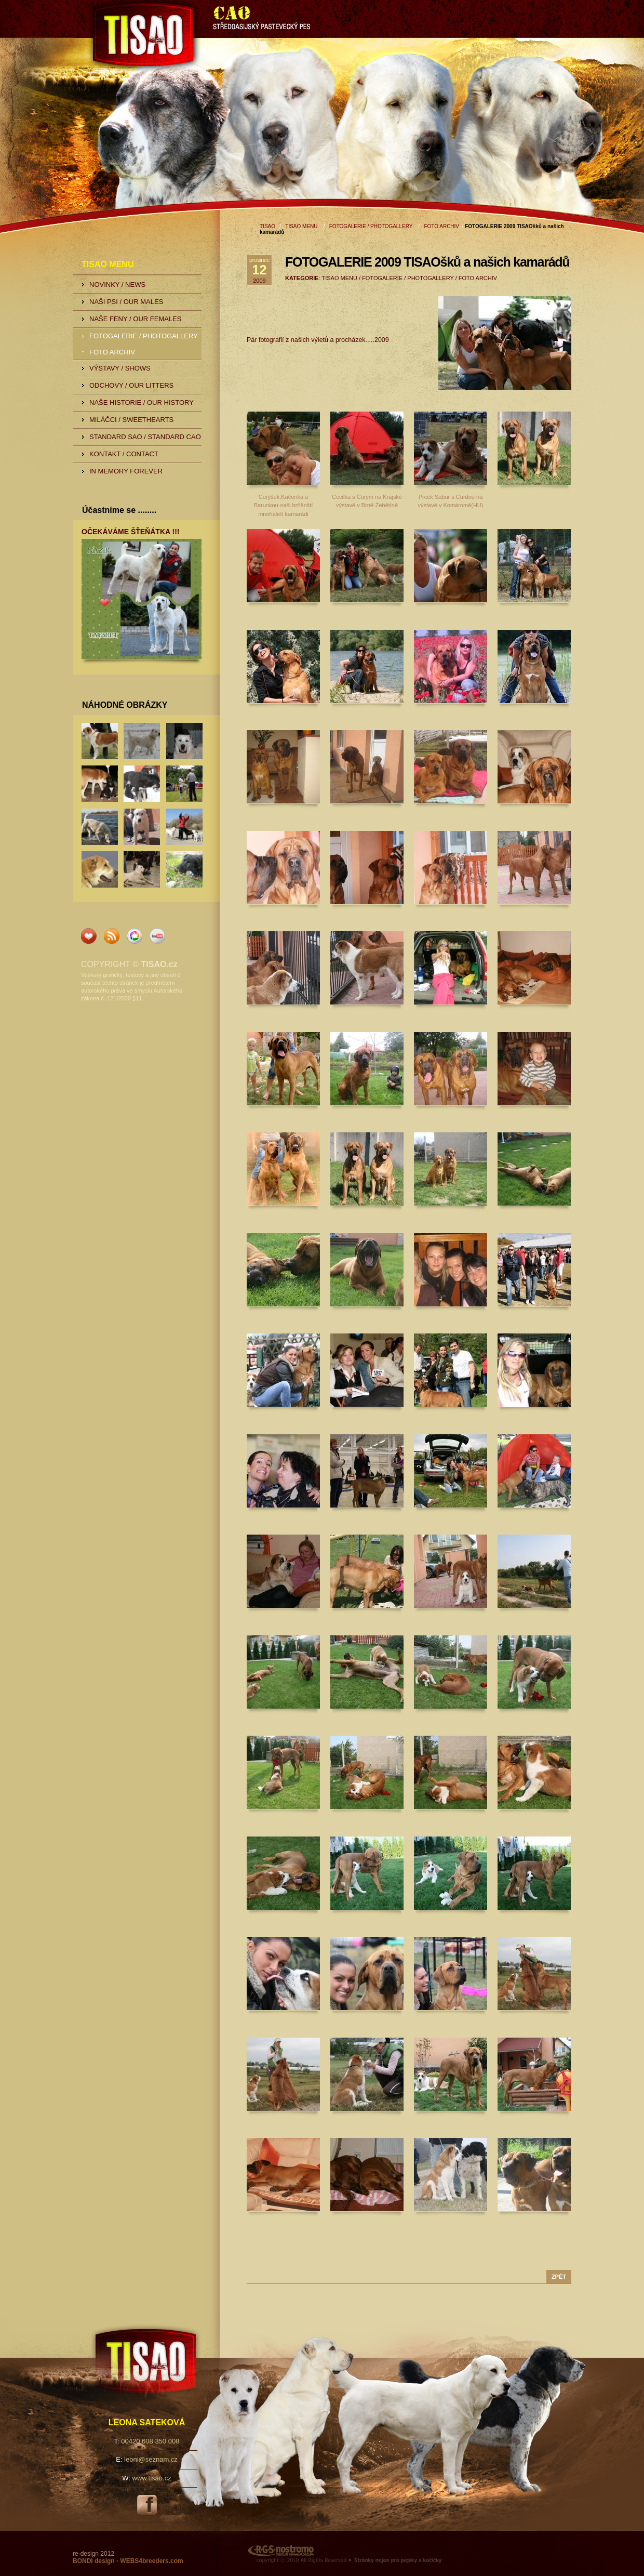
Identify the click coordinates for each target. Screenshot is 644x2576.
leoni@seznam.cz (151, 2459)
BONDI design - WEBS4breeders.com (128, 2561)
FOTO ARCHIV (441, 226)
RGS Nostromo (409, 2553)
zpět (559, 2277)
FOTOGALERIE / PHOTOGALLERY (370, 226)
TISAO (197, 36)
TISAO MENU (301, 226)
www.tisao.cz (151, 2478)
